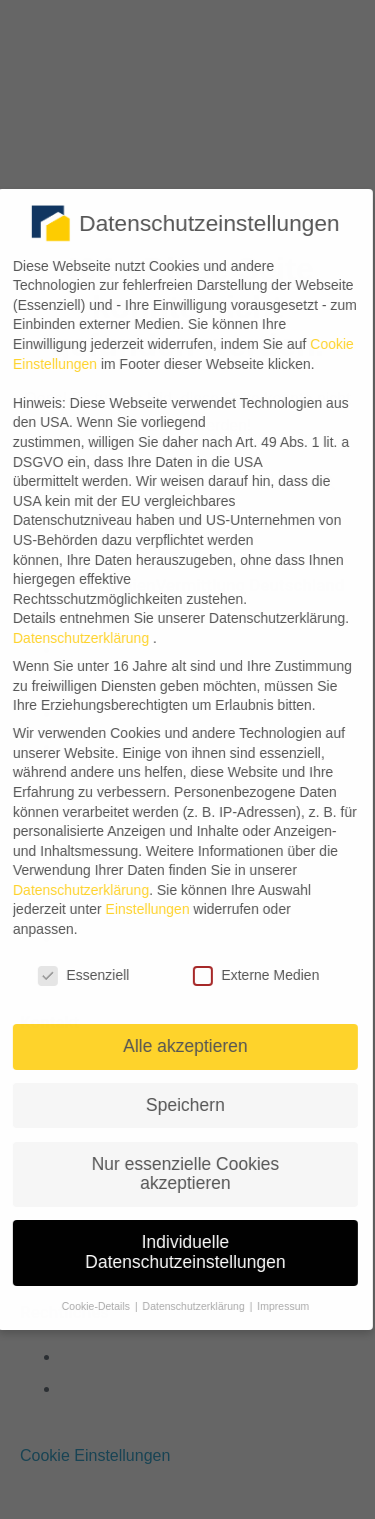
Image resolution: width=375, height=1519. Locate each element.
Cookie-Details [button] (90, 1306)
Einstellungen (140, 909)
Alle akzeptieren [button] (178, 1046)
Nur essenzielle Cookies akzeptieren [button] (178, 1174)
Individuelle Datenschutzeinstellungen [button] (178, 1252)
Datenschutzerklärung (74, 890)
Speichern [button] (178, 1105)
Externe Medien (249, 975)
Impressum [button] (276, 1306)
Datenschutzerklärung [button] (187, 1306)
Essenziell (76, 975)
